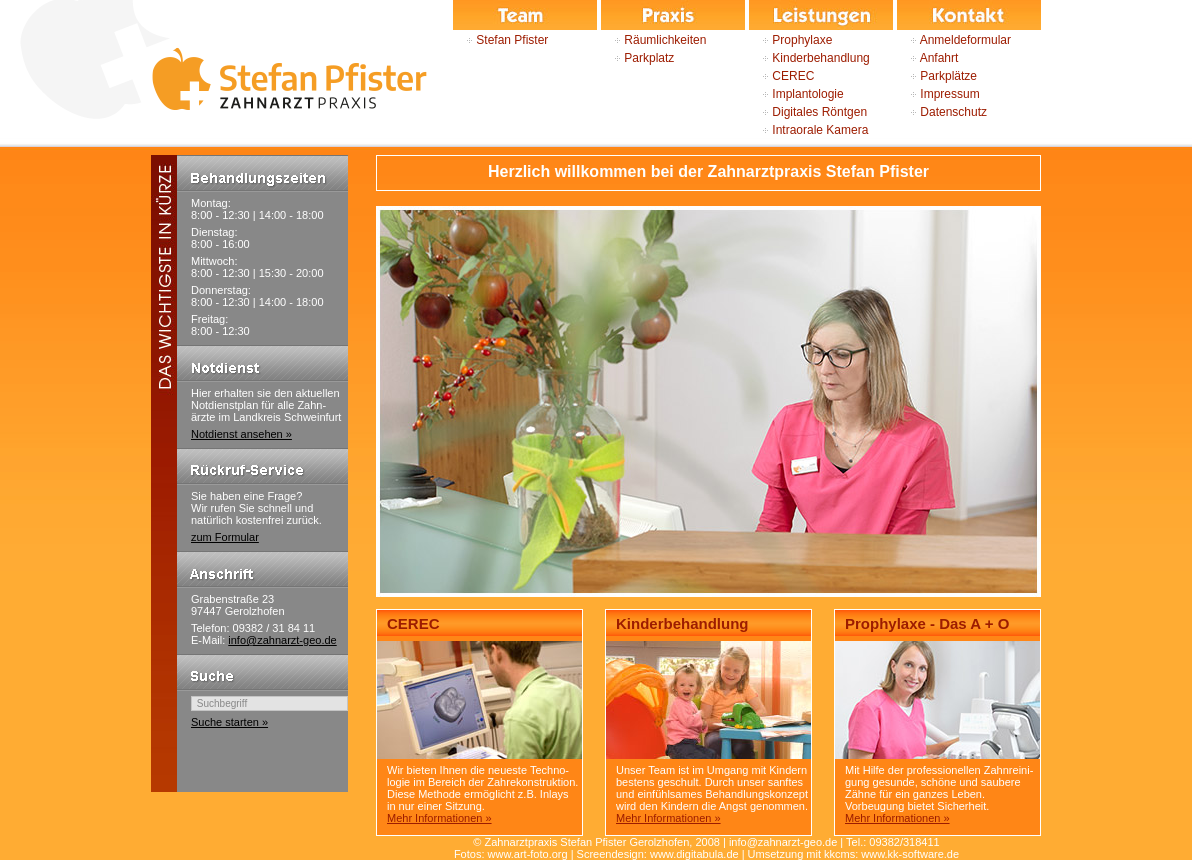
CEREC (781, 76)
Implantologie (796, 94)
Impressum (938, 94)
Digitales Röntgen (808, 112)
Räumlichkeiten (653, 40)
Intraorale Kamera (808, 130)
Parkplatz (637, 58)
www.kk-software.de (910, 854)
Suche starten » (229, 722)
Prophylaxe (790, 40)
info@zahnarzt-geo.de (282, 640)
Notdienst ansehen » (241, 434)
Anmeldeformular (954, 40)
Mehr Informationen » (439, 818)
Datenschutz (942, 112)
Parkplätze (937, 76)
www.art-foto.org (528, 854)
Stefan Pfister (500, 40)
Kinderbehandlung (809, 58)
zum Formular (225, 537)
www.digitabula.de (694, 854)
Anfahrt (927, 58)
